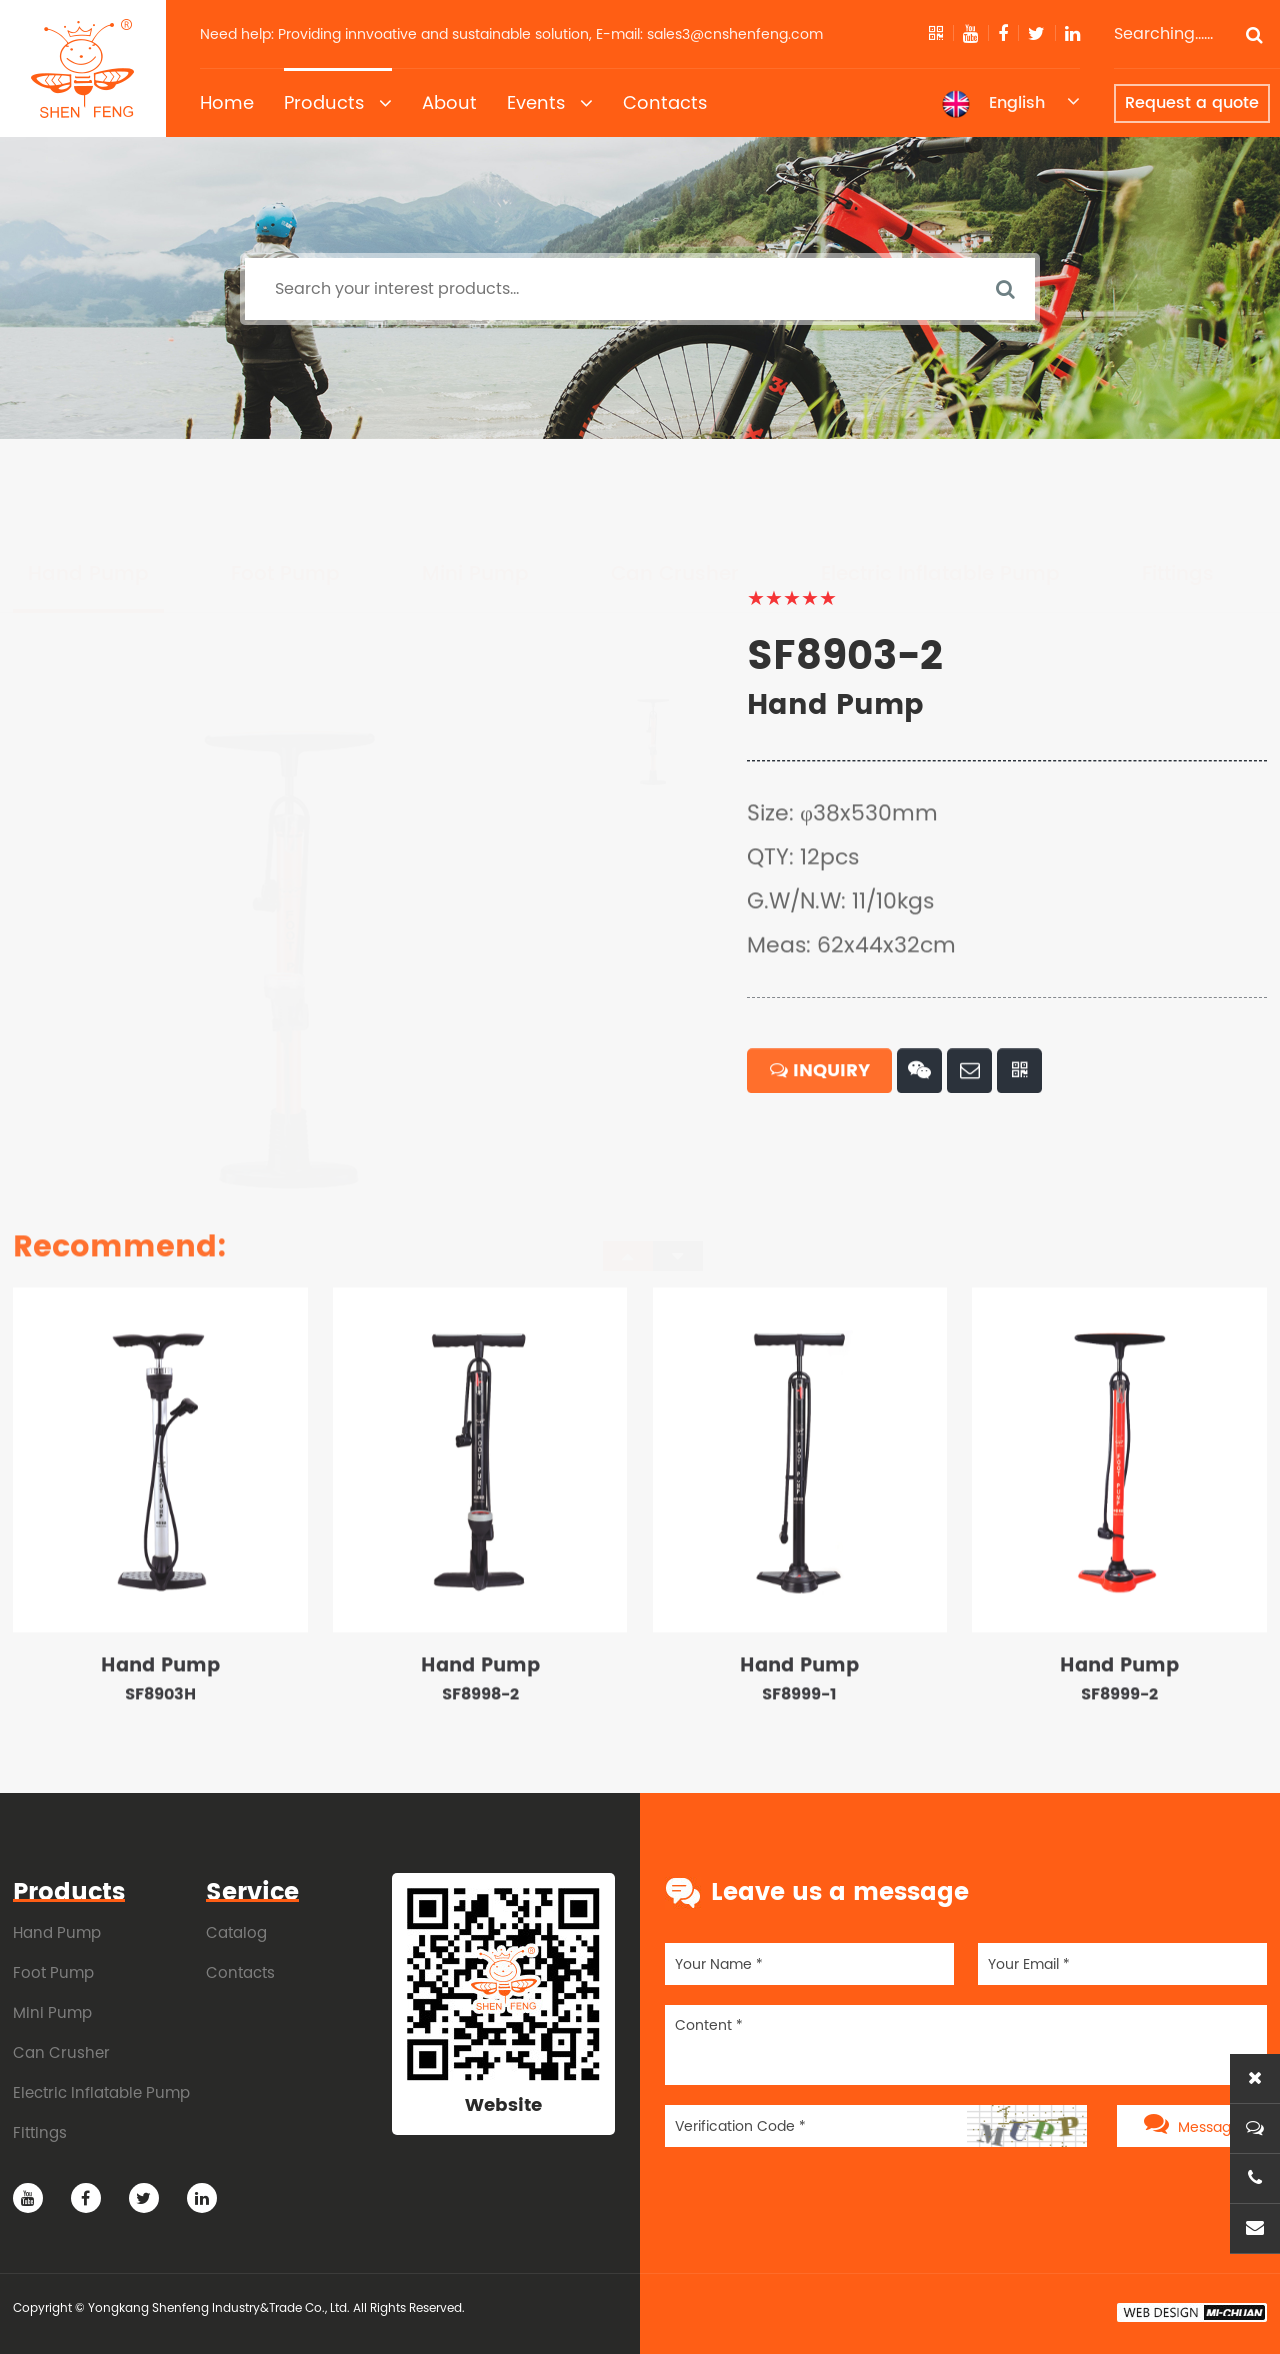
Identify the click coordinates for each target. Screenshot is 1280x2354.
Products (338, 103)
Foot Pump (285, 480)
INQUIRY (820, 1130)
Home (227, 102)
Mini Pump (475, 480)
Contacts (665, 102)
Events (550, 103)
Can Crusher (675, 480)
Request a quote (1192, 103)
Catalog (236, 1932)
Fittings (1178, 480)
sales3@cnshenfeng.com (735, 34)
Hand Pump (88, 480)
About (449, 102)
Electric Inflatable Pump (940, 480)
